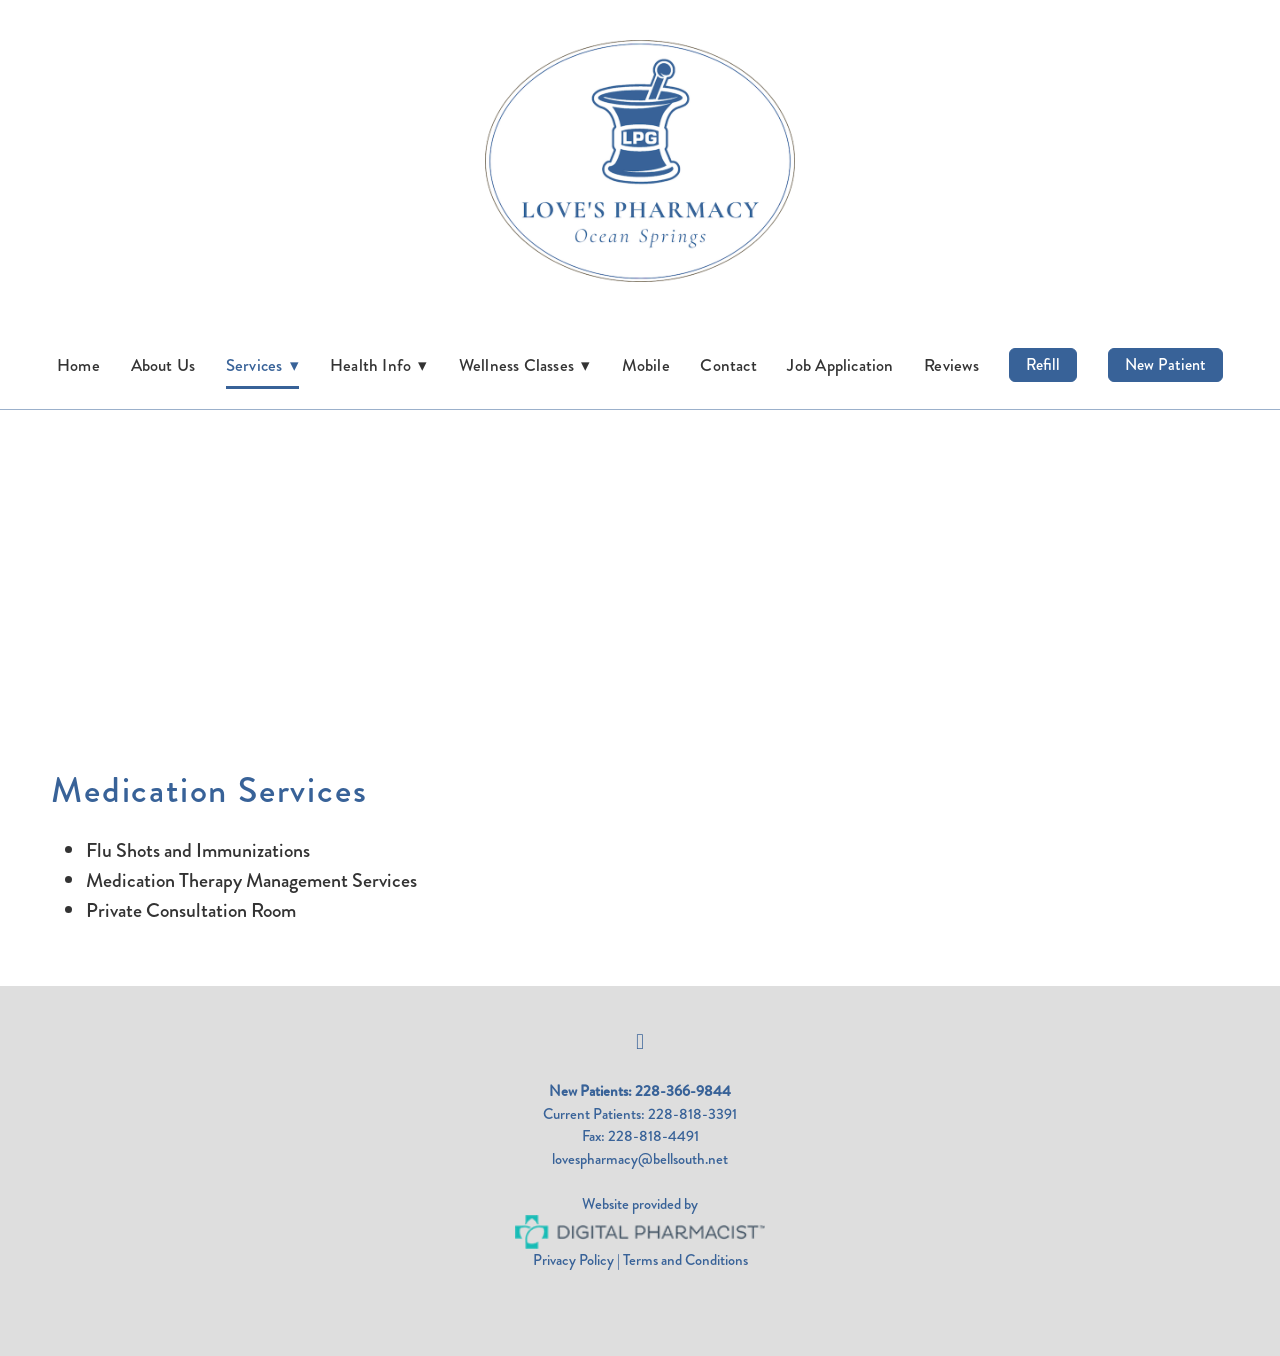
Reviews (951, 365)
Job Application (840, 365)
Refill (1043, 364)
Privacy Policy (573, 1260)
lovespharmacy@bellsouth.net (640, 1159)
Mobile (646, 365)
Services (263, 365)
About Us (163, 365)
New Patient (1165, 364)
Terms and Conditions (685, 1260)
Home (78, 365)
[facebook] (640, 1042)
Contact (728, 365)
